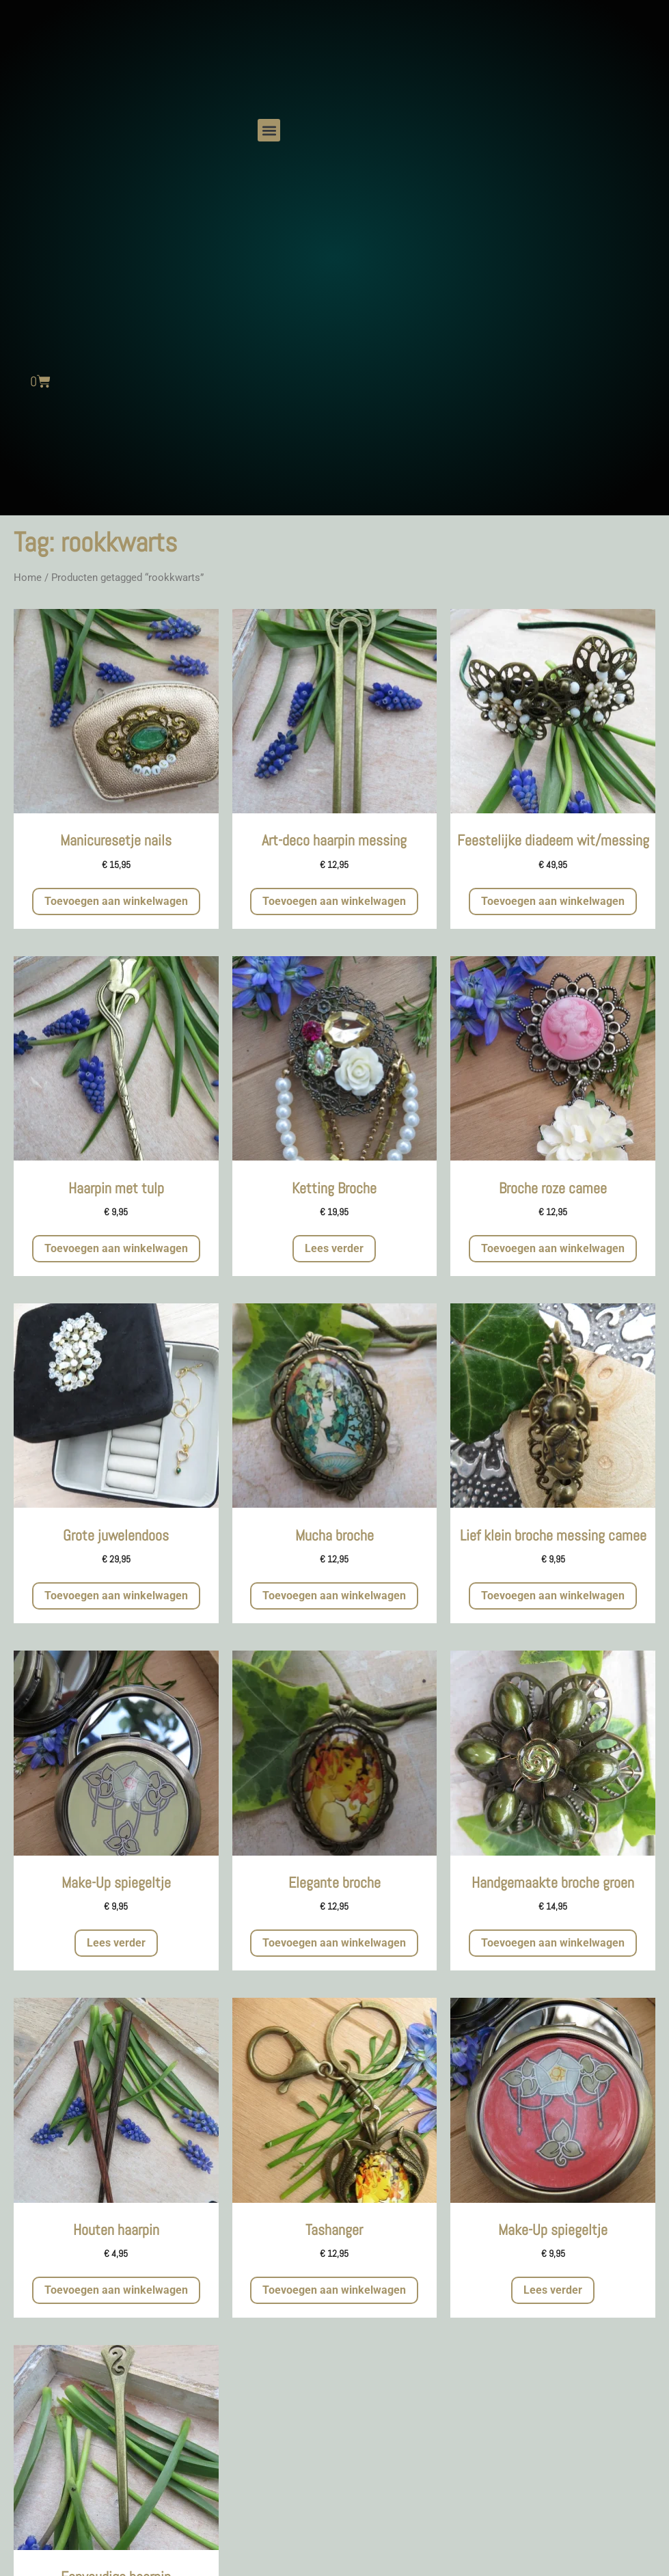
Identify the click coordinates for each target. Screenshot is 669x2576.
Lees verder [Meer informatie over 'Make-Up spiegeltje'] (116, 1942)
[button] (269, 130)
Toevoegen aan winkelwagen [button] (116, 901)
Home (28, 577)
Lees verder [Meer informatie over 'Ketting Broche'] (334, 1248)
